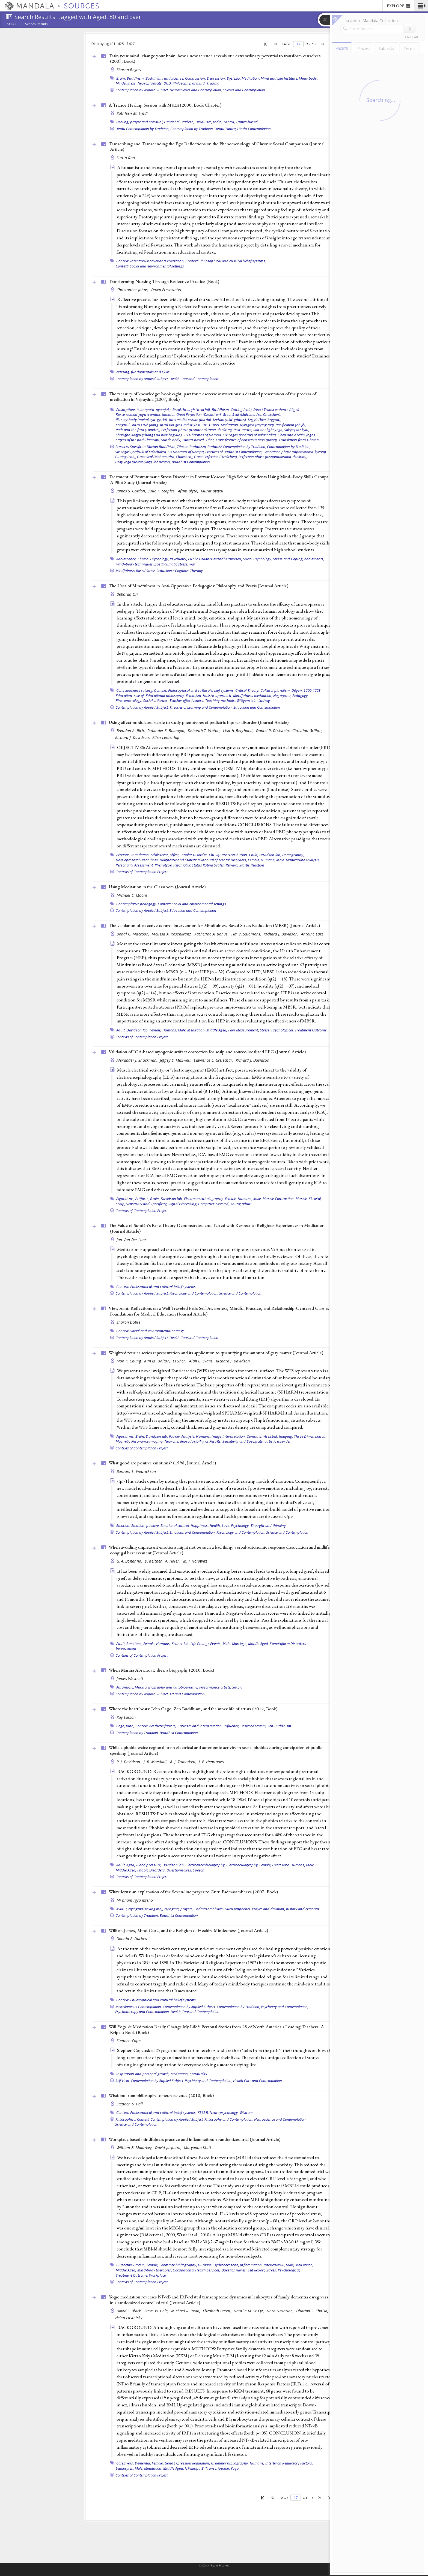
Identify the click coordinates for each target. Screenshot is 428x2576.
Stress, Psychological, (277, 1030)
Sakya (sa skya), (296, 429)
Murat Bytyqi (212, 490)
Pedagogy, (300, 695)
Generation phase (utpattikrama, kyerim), (295, 451)
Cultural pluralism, (275, 690)
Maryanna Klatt (198, 2147)
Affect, (175, 854)
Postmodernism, (253, 1725)
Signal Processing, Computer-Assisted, (199, 1203)
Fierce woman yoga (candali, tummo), (146, 414)
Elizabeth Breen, (217, 2310)
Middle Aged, (216, 1030)
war (192, 564)
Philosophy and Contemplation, (228, 2119)
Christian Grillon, (307, 730)
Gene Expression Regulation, (187, 2463)
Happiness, (200, 1525)
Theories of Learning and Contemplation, (201, 707)
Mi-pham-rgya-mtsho (135, 1900)
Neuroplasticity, (150, 83)
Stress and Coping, (288, 558)
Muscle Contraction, (279, 1198)
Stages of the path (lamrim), (138, 439)
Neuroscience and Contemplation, (196, 90)
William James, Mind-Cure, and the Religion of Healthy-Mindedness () (188, 1930)
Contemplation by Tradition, (192, 128)
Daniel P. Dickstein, (273, 730)
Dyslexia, (234, 78)
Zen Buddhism (279, 1725)
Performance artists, (215, 1687)
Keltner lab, (181, 1643)
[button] (421, 5)
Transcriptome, (217, 2468)
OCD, (168, 83)
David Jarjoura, (168, 2147)
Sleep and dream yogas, (297, 434)
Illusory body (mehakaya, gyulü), (142, 419)
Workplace (157, 2275)
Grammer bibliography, (178, 2264)
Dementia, (143, 2463)
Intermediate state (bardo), (190, 419)
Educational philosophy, (165, 695)
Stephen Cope (129, 2040)
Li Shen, (180, 1361)
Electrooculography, (242, 1864)
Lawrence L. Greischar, (214, 1060)
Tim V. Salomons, (246, 934)
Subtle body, (171, 439)
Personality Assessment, (135, 865)
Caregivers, (125, 2463)
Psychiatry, (178, 558)
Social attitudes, (155, 700)
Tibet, (210, 439)
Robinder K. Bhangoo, (166, 730)
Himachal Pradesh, (179, 121)
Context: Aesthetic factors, (156, 1725)
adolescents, (314, 558)
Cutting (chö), (242, 409)
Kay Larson (126, 1717)
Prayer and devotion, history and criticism (285, 1908)
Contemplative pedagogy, (136, 903)
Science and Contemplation (244, 90)
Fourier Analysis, (182, 1436)
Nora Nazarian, (281, 2310)
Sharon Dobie (128, 1322)
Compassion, (195, 78)
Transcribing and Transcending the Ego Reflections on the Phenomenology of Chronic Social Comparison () (217, 146)
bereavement (126, 1648)
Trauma (213, 83)
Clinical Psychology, (153, 558)
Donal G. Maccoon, (134, 934)
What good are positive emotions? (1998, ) (162, 1463)
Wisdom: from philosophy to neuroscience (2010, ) (161, 2095)
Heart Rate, (281, 1864)
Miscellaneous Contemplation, (138, 2006)
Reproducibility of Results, (201, 1441)
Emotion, (123, 1525)
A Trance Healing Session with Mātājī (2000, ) (165, 105)
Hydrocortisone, (226, 2264)
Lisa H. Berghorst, (239, 730)
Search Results (36, 24)
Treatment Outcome (310, 1030)
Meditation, (251, 78)
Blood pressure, (149, 1864)
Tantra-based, (193, 439)
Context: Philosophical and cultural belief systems (156, 1286)
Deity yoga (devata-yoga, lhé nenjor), (143, 461)
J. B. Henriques (211, 1761)
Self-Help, (122, 2080)
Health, (215, 1525)
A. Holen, (173, 1561)
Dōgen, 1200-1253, (307, 690)
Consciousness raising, (134, 690)
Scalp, (121, 1203)
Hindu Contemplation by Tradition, (142, 128)
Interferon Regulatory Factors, (289, 2463)
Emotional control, (175, 1525)
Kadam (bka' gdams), (230, 419)
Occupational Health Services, (196, 2270)
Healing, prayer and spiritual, (140, 121)
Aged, (130, 1864)
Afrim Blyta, (189, 490)
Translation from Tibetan (299, 439)
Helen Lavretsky (128, 2317)
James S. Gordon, (132, 490)
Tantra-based (247, 121)
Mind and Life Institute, (279, 78)
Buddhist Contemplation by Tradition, (236, 446)
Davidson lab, (270, 854)
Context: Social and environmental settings (150, 266)
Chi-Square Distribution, (228, 854)
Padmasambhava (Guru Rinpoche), (222, 1908)
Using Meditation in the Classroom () (157, 887)
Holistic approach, (217, 695)
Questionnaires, (179, 1870)
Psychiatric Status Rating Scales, (199, 865)
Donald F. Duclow (132, 1938)
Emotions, (134, 1643)
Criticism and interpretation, (200, 1725)
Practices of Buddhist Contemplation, (234, 451)
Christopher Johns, (133, 289)
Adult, (121, 1030)
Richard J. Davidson (252, 1060)
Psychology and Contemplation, (194, 1293)
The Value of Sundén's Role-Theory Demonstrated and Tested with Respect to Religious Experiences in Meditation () (217, 1228)
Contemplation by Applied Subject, (142, 90)
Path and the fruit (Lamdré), (138, 429)
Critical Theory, (247, 690)
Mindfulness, (126, 83)
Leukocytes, (125, 2468)
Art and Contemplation (187, 1694)
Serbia (237, 1687)
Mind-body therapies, (154, 2270)
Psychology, (240, 1525)
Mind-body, (308, 78)
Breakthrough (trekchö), (192, 409)
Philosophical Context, (132, 2119)
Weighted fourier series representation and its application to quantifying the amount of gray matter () (216, 1353)
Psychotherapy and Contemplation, (142, 2011)
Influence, (232, 1725)
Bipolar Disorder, (194, 854)
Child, (253, 854)
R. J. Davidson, (129, 1761)
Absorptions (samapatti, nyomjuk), (144, 409)
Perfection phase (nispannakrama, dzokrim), (197, 429)
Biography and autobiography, (173, 1687)
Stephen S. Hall (130, 2103)
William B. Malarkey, (135, 2147)
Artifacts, (142, 1198)
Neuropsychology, (224, 2112)
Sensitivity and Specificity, (146, 1203)
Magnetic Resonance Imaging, (140, 1441)
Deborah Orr (127, 594)
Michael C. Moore (132, 895)
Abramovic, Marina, (132, 1687)
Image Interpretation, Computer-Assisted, (245, 1436)
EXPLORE (399, 6)
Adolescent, (160, 854)
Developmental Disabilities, (137, 859)
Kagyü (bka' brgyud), (264, 419)
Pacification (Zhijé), (291, 424)
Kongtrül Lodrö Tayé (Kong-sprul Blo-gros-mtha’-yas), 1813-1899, (168, 424)
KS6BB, (122, 1908)
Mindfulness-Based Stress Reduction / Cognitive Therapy (159, 570)
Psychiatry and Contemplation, (284, 2006)
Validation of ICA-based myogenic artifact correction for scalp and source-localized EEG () (207, 1052)
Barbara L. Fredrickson (136, 1471)
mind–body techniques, (135, 564)
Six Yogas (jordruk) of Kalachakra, (250, 434)
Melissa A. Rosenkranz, (172, 934)
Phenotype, (164, 865)
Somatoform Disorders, (288, 1643)
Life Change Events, (206, 1643)
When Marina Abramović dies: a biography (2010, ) (161, 1670)
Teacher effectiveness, (187, 700)
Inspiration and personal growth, (143, 2073)
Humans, (268, 859)
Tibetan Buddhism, (192, 446)
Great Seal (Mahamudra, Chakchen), (252, 414)
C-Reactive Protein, (131, 2264)
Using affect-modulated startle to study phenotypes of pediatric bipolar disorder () (199, 722)
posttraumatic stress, (171, 564)
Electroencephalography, (204, 1198)
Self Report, (257, 2270)
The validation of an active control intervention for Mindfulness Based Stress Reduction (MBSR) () (214, 925)
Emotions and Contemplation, (193, 1532)
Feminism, (194, 695)
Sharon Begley (129, 69)
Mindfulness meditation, (252, 695)
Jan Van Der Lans (132, 1239)
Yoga (235, 2468)
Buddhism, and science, (164, 78)
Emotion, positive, (145, 1525)
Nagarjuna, (282, 695)
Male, (280, 859)
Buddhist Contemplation (191, 461)
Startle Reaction (251, 865)
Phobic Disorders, (151, 1870)
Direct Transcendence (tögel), (276, 409)
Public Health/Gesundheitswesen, (215, 558)
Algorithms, (125, 1198)
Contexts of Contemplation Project (141, 871)
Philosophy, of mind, (189, 83)
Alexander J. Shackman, (138, 1060)
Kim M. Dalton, (157, 1361)
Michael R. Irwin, (186, 2310)
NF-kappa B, (194, 2468)
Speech (198, 1870)
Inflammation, (251, 2264)
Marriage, (239, 1643)
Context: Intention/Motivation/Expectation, (150, 260)
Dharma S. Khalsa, (312, 2310)
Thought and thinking (268, 1525)
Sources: (15, 24)
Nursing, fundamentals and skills (143, 371)
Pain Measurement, (243, 1030)
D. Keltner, (154, 1561)
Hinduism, (203, 121)
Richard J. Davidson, (133, 737)
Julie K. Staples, (162, 490)
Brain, (121, 78)
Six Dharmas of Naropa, (202, 434)
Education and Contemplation (256, 707)
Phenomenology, (129, 700)
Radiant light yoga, (268, 429)
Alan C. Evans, (202, 1361)
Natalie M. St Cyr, (249, 2310)
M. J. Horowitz (195, 1561)
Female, (254, 859)
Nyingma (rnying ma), (257, 424)
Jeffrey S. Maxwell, (176, 1060)
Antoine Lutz (312, 934)
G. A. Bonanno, (130, 1561)
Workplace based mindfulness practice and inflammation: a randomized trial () (194, 2139)
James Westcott (130, 1678)
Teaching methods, (220, 700)
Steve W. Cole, (157, 2310)
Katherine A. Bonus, (212, 934)
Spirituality (198, 2073)
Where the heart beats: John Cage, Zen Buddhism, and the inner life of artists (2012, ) (193, 1709)
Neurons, (172, 1441)
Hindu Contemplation (254, 128)
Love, (226, 1525)
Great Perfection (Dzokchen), (199, 414)
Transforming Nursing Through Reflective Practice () (164, 281)
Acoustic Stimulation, (133, 854)
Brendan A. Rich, (131, 730)
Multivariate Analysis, (303, 859)
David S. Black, (130, 2310)
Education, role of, (130, 695)
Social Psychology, (257, 558)
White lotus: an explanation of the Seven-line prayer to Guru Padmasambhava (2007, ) (193, 1892)
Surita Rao (126, 157)
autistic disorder (277, 1441)
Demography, (293, 854)
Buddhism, (135, 78)
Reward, (232, 865)
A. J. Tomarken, (183, 1761)
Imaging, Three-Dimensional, (302, 1436)
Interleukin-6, (274, 2264)
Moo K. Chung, (130, 1361)
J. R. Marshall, (156, 1761)
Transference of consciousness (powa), (246, 439)
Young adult (240, 1203)
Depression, (216, 78)
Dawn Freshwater (166, 289)
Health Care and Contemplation (194, 378)
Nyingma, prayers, (179, 1908)
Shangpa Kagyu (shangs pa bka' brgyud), (149, 434)
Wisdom (246, 2112)
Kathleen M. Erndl (132, 113)
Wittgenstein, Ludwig (253, 700)
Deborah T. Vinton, (205, 730)
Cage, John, (125, 1725)
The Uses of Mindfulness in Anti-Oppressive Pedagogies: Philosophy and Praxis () (198, 586)
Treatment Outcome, (132, 2275)
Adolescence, (126, 558)
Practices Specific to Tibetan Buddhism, (145, 446)
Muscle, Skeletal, (309, 1198)
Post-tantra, (243, 429)
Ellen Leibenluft (166, 737)
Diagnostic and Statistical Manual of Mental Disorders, (203, 859)
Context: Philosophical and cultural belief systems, (225, 260)
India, (217, 121)
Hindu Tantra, (225, 128)
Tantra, (229, 121)
